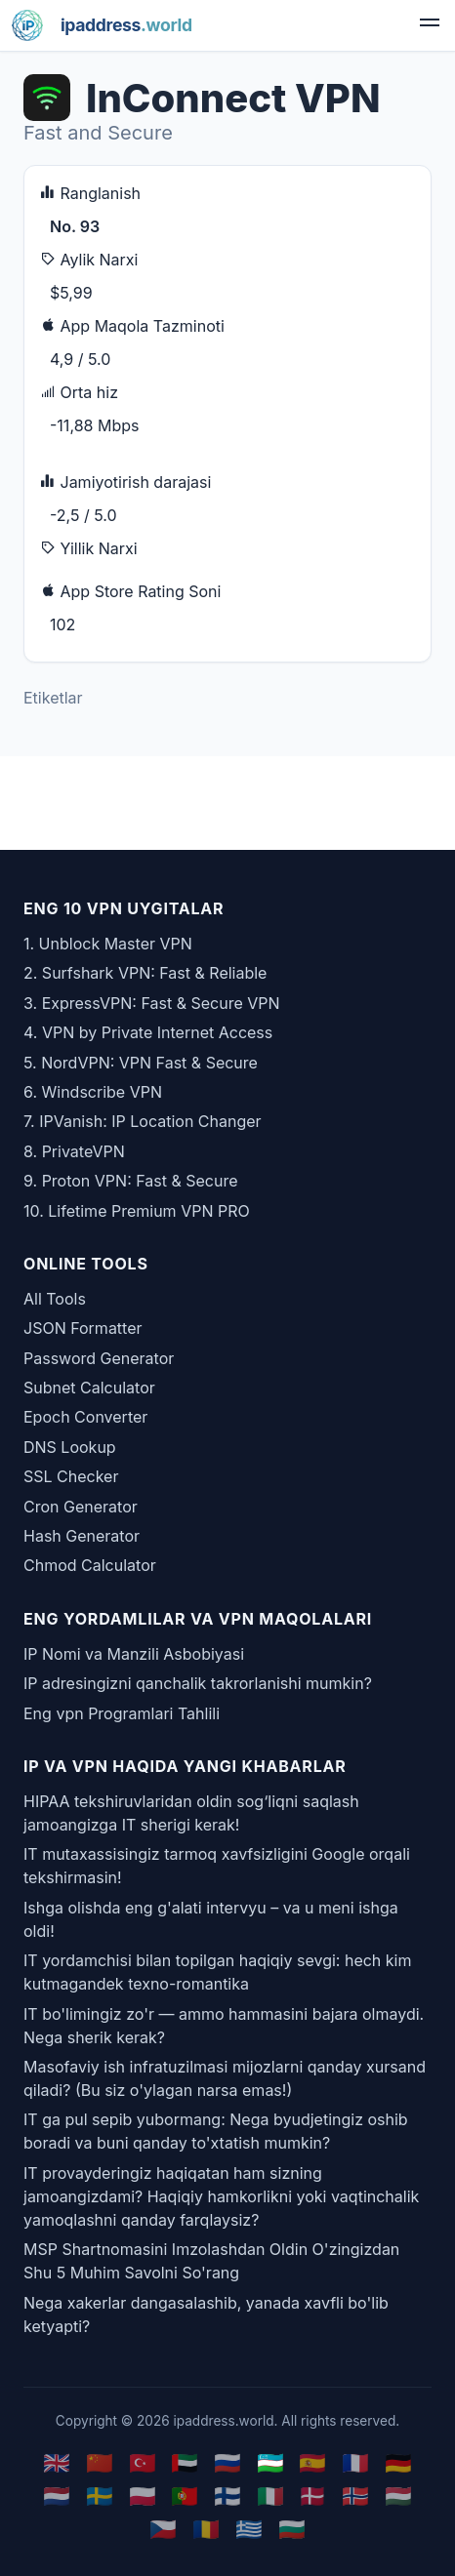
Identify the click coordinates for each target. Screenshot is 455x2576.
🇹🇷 (142, 2462)
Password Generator (98, 1358)
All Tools (54, 1298)
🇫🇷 (355, 2462)
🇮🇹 (270, 2495)
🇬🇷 (249, 2529)
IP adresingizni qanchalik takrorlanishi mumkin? (197, 1683)
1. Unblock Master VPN (107, 943)
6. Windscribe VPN (92, 1092)
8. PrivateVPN (74, 1151)
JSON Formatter (83, 1328)
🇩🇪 (398, 2462)
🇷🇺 (227, 2462)
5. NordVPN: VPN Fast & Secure (140, 1062)
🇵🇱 (142, 2495)
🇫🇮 (227, 2495)
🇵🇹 (184, 2495)
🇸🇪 (99, 2495)
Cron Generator (80, 1506)
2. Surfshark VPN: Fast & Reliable (145, 973)
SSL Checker (70, 1476)
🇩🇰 (312, 2495)
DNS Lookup (69, 1447)
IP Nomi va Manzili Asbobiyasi (133, 1654)
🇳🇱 (56, 2495)
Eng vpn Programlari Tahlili (121, 1713)
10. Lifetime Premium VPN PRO (136, 1211)
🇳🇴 (355, 2495)
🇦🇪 (184, 2462)
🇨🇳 (99, 2462)
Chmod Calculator (89, 1565)
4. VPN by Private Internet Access (147, 1032)
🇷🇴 (206, 2529)
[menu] (429, 25)
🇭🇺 (398, 2495)
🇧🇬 (292, 2529)
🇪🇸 (312, 2462)
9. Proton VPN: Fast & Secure (130, 1180)
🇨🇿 (163, 2529)
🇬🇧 (56, 2462)
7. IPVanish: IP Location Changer (142, 1121)
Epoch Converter (85, 1417)
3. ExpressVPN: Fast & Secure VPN (151, 1003)
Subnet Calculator (89, 1387)
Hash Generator (81, 1536)
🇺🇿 (270, 2462)
